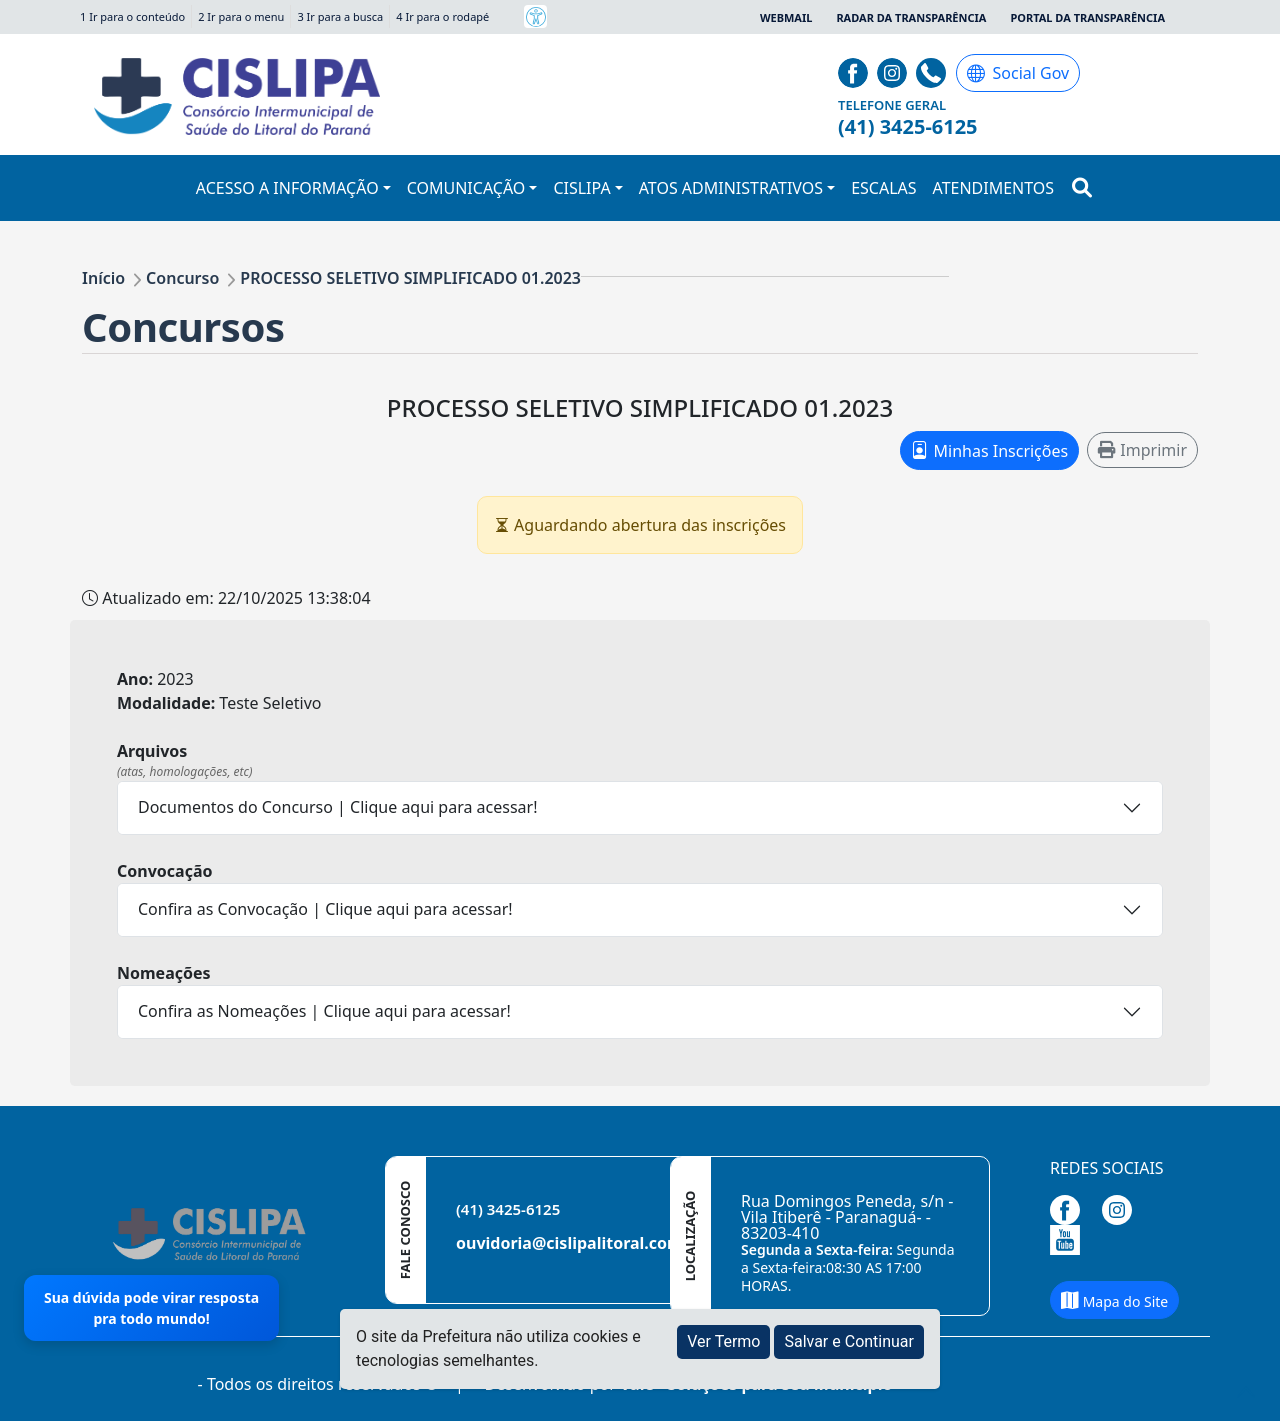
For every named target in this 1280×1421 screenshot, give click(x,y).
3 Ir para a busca (340, 16)
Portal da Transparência (1087, 17)
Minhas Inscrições (989, 450)
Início (103, 278)
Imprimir (1142, 450)
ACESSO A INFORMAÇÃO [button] (287, 188)
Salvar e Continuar (849, 1341)
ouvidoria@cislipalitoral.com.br (580, 1243)
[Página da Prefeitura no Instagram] (894, 71)
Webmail (786, 17)
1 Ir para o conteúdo (132, 16)
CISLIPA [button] (581, 188)
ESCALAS (883, 188)
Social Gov (1018, 73)
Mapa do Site (1114, 1301)
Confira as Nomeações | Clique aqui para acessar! (324, 1011)
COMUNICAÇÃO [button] (466, 188)
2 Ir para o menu (241, 16)
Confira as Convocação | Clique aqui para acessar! (325, 909)
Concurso (182, 278)
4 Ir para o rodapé (442, 16)
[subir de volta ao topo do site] (1246, 1392)
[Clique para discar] (933, 71)
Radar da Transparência (911, 17)
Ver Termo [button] (723, 1341)
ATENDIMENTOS (994, 188)
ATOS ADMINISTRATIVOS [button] (731, 188)
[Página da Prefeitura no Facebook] (855, 71)
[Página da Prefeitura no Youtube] (1070, 1238)
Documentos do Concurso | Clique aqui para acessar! (338, 807)
